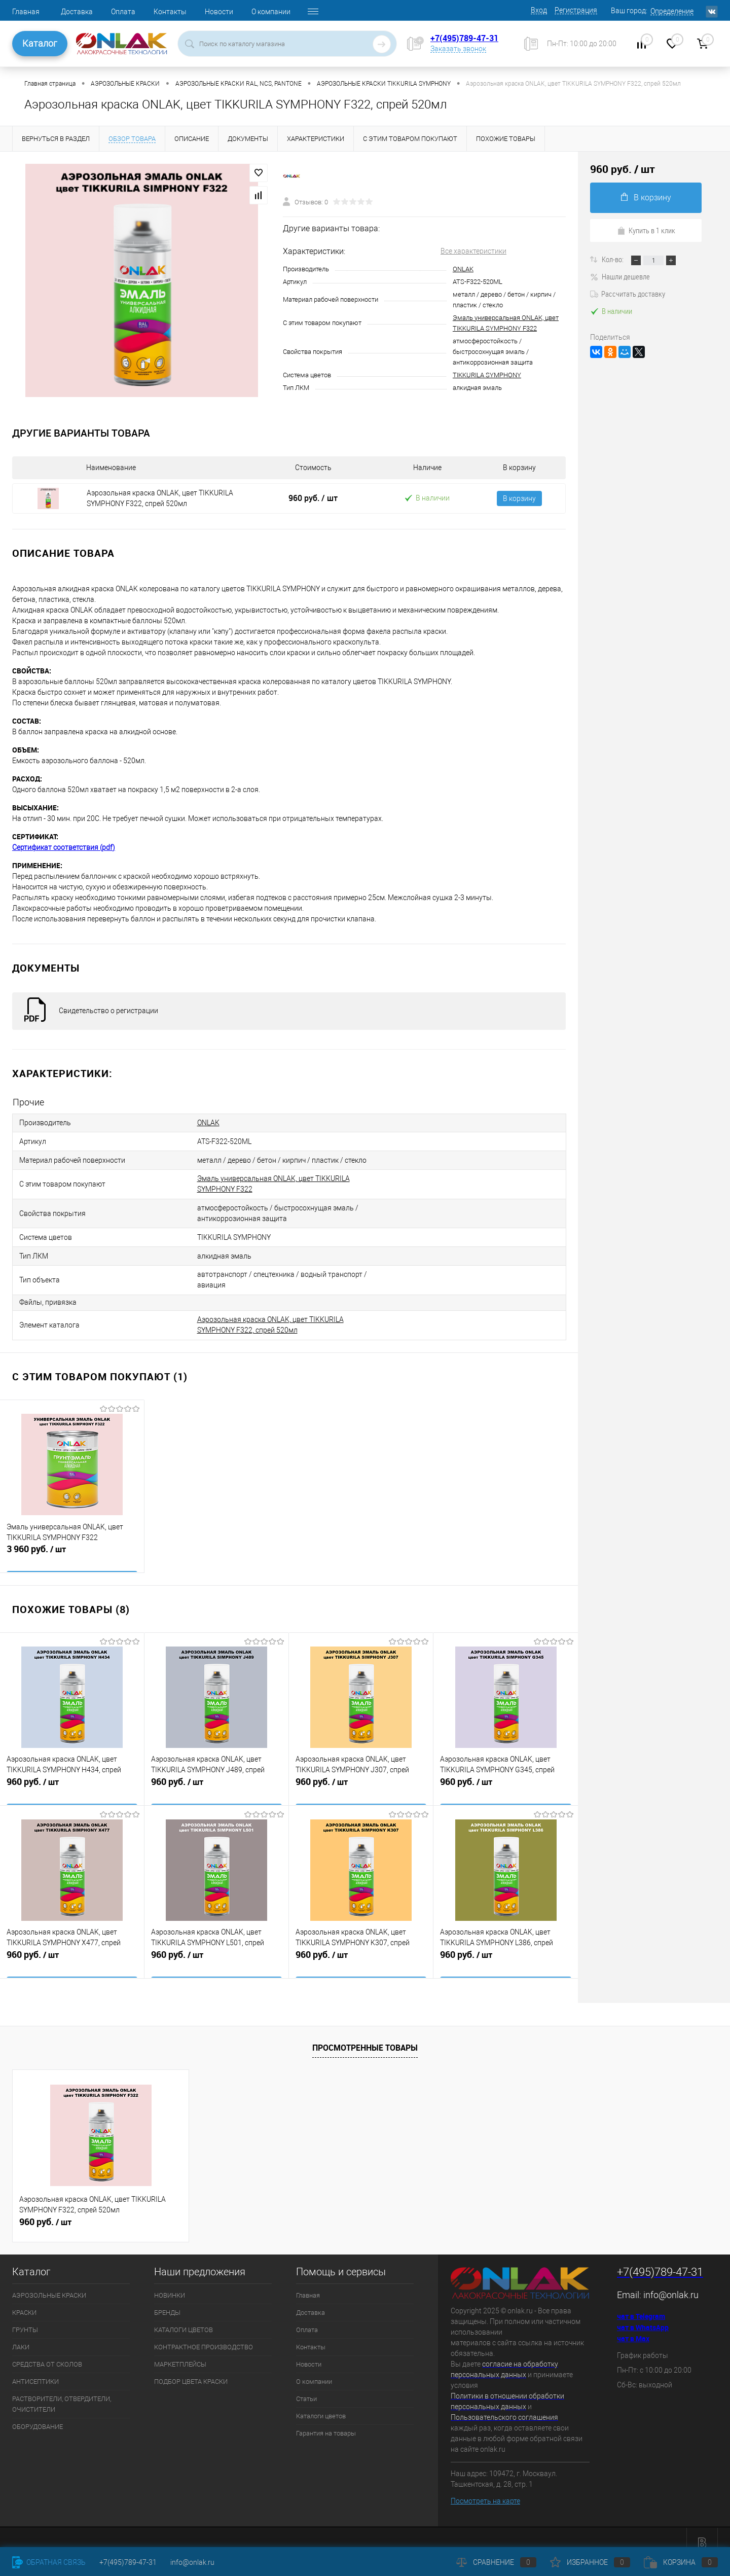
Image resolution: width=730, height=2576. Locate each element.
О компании (270, 12)
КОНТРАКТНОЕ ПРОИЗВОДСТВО (203, 2336)
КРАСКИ (24, 2301)
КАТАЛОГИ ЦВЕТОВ (183, 2318)
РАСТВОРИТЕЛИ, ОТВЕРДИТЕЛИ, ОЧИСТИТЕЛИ (61, 2393)
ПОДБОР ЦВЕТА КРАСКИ (191, 2370)
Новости (219, 12)
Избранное (590, 2562)
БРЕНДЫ (167, 2301)
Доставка (77, 12)
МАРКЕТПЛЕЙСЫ (180, 2353)
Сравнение (496, 2562)
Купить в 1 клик (646, 230)
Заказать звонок (458, 49)
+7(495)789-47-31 (464, 38)
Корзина (681, 2562)
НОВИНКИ (169, 2284)
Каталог (39, 43)
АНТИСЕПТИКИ (35, 2370)
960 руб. (313, 498)
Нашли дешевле (620, 276)
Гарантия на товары (326, 2422)
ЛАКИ (20, 2336)
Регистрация (576, 10)
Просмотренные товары (365, 2036)
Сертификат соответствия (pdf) (63, 847)
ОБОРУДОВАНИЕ (37, 2415)
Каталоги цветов (321, 2405)
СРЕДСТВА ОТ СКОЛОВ (47, 2353)
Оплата (123, 12)
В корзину (519, 498)
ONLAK (463, 269)
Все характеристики (473, 251)
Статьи (306, 2387)
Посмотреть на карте (485, 2490)
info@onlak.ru (671, 2283)
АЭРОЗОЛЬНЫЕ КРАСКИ (49, 2284)
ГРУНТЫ (25, 2318)
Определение (672, 11)
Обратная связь (49, 2562)
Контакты (170, 12)
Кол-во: (613, 259)
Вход (539, 10)
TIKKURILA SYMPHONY (487, 375)
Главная (26, 12)
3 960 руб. (72, 1545)
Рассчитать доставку (627, 294)
